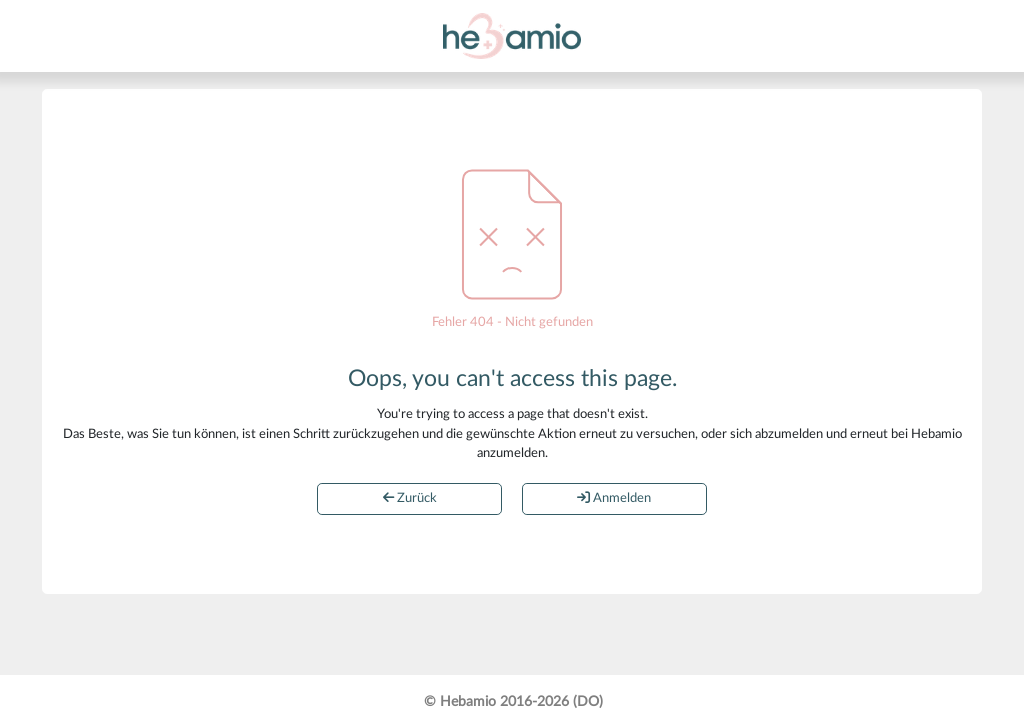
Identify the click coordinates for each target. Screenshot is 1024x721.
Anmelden (614, 498)
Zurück (410, 498)
